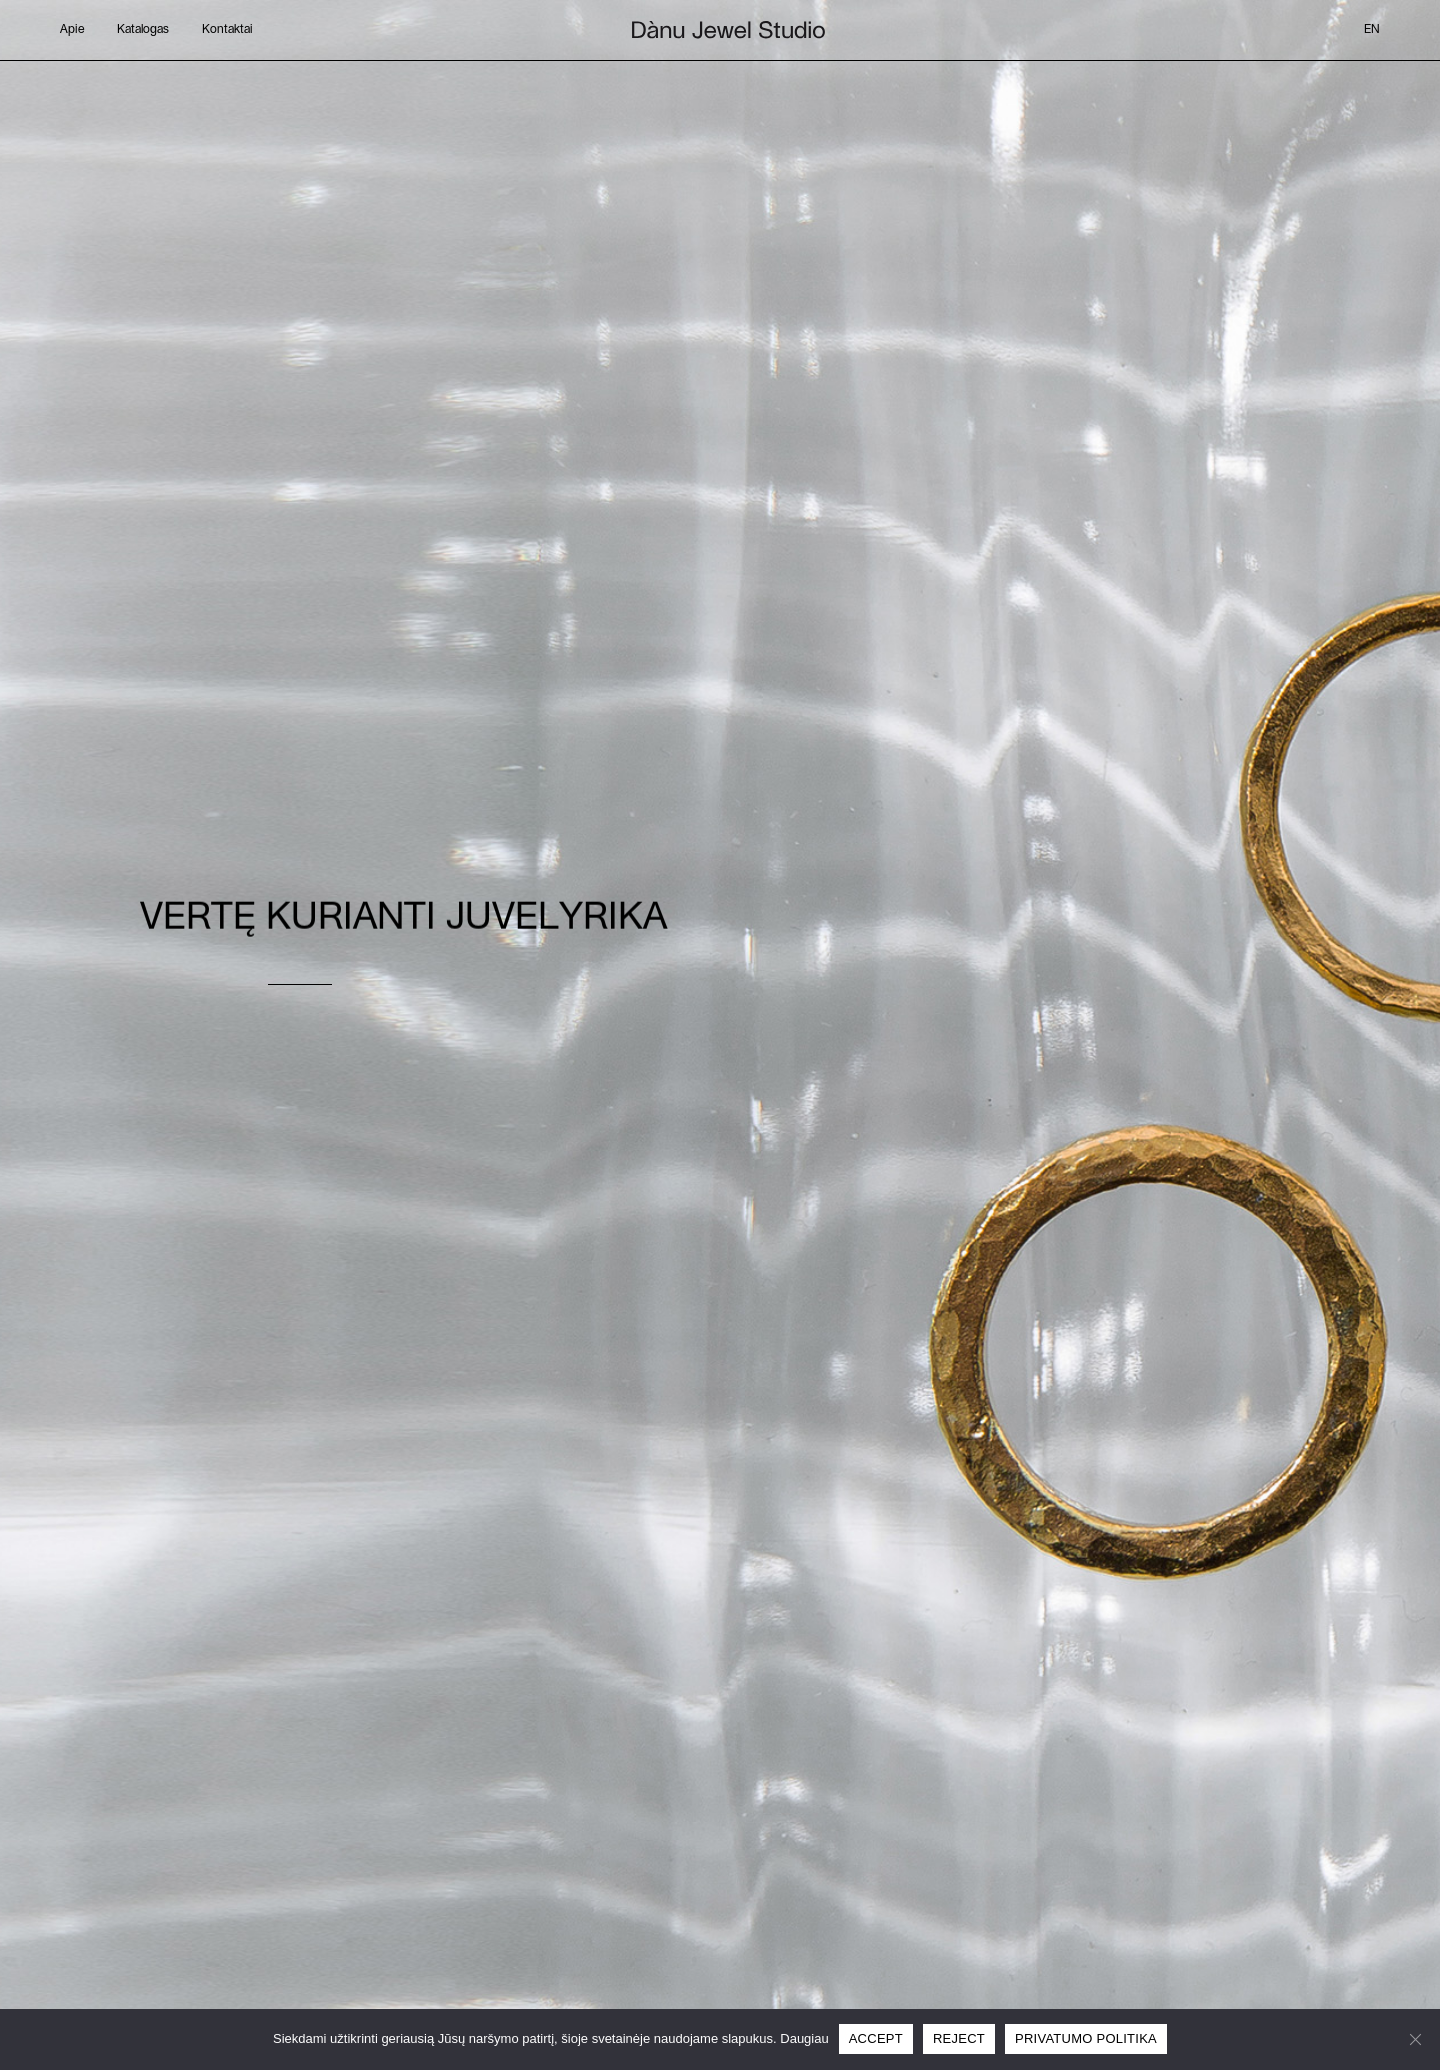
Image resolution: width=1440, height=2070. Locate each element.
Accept (876, 2038)
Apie (72, 29)
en (1372, 29)
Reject (959, 2038)
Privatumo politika (1086, 2038)
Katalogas (143, 29)
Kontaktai (227, 29)
